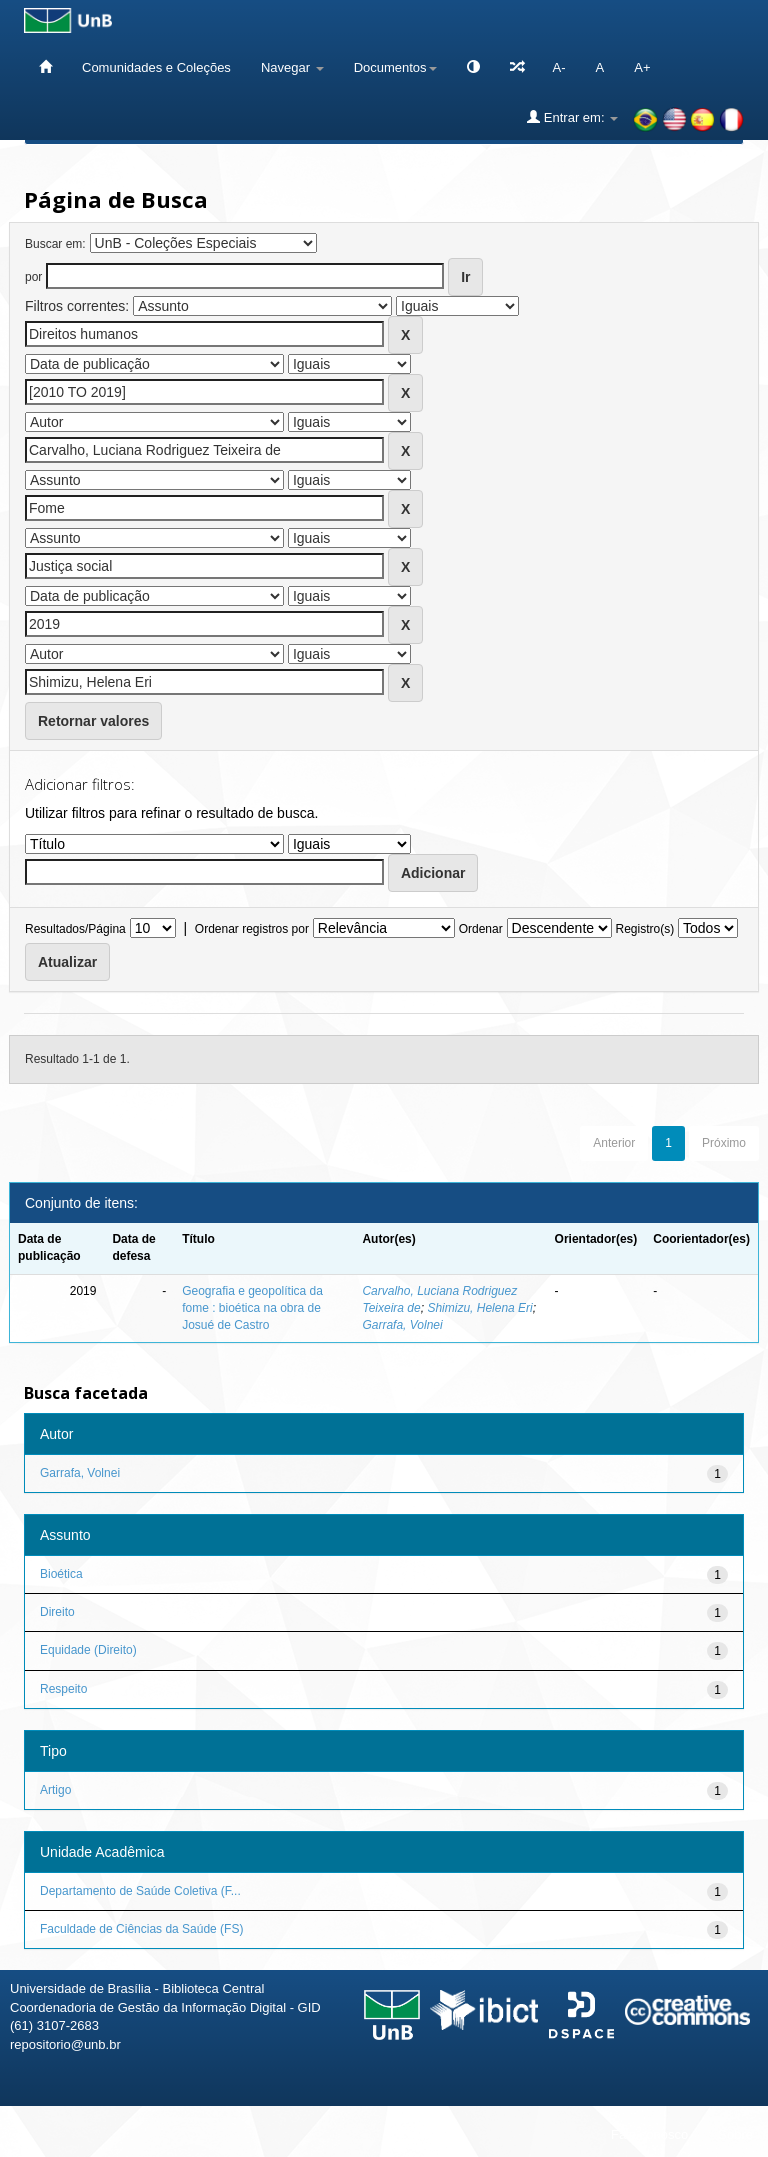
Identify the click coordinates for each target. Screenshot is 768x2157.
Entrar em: (572, 117)
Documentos (395, 67)
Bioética (61, 1574)
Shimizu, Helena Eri (479, 1308)
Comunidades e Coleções (156, 67)
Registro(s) (644, 929)
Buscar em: (55, 244)
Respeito (63, 1689)
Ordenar (481, 929)
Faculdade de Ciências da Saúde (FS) (141, 1929)
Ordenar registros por (252, 929)
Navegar (292, 67)
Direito (57, 1612)
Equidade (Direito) (88, 1650)
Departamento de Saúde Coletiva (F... (140, 1891)
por (33, 277)
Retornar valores (93, 721)
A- (559, 67)
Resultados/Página (75, 929)
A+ (642, 67)
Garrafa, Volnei (402, 1325)
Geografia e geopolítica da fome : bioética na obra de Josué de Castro (252, 1308)
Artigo (55, 1790)
